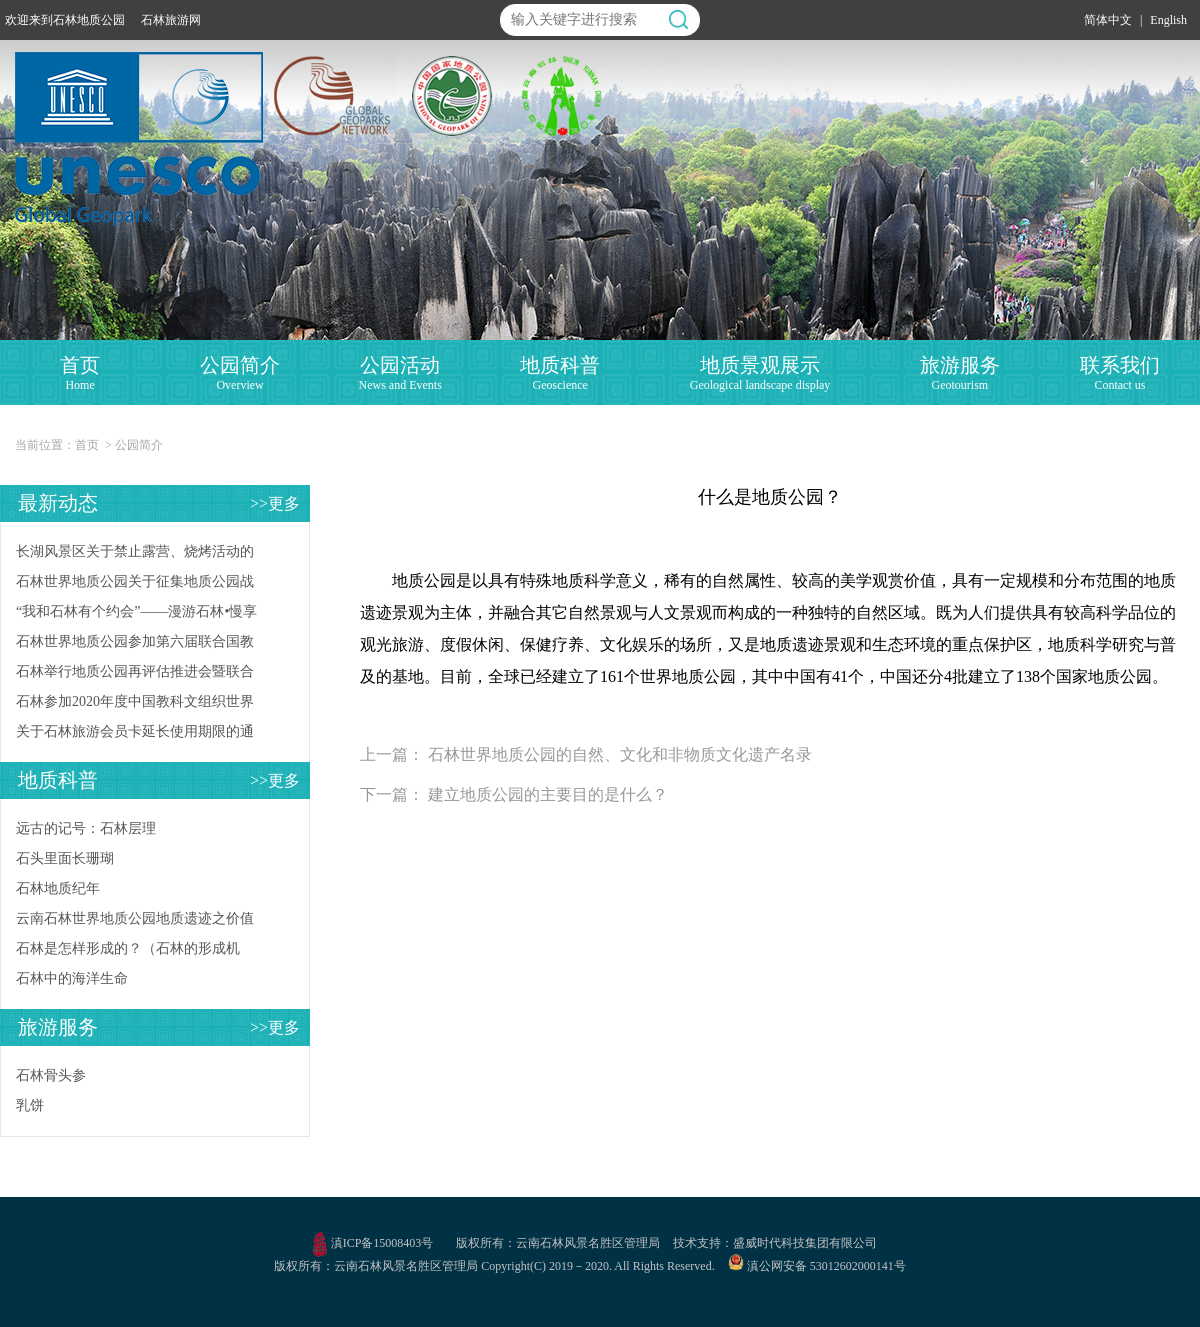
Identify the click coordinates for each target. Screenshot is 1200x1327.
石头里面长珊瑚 (65, 858)
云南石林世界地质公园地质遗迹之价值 (135, 918)
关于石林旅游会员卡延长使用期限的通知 (135, 735)
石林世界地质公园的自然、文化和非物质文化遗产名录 (620, 754)
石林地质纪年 (58, 888)
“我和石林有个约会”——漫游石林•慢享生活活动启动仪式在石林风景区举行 (136, 615)
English (1168, 20)
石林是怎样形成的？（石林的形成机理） (128, 952)
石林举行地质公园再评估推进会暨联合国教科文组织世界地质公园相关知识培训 (135, 675)
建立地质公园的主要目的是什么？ (548, 794)
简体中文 (1108, 20)
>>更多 (275, 503)
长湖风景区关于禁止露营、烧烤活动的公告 (135, 555)
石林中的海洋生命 (72, 978)
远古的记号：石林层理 (86, 828)
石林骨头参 (51, 1075)
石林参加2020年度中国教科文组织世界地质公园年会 (135, 705)
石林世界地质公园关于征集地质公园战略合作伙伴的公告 (135, 585)
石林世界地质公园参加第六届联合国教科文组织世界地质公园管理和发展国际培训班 (135, 645)
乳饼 (30, 1105)
